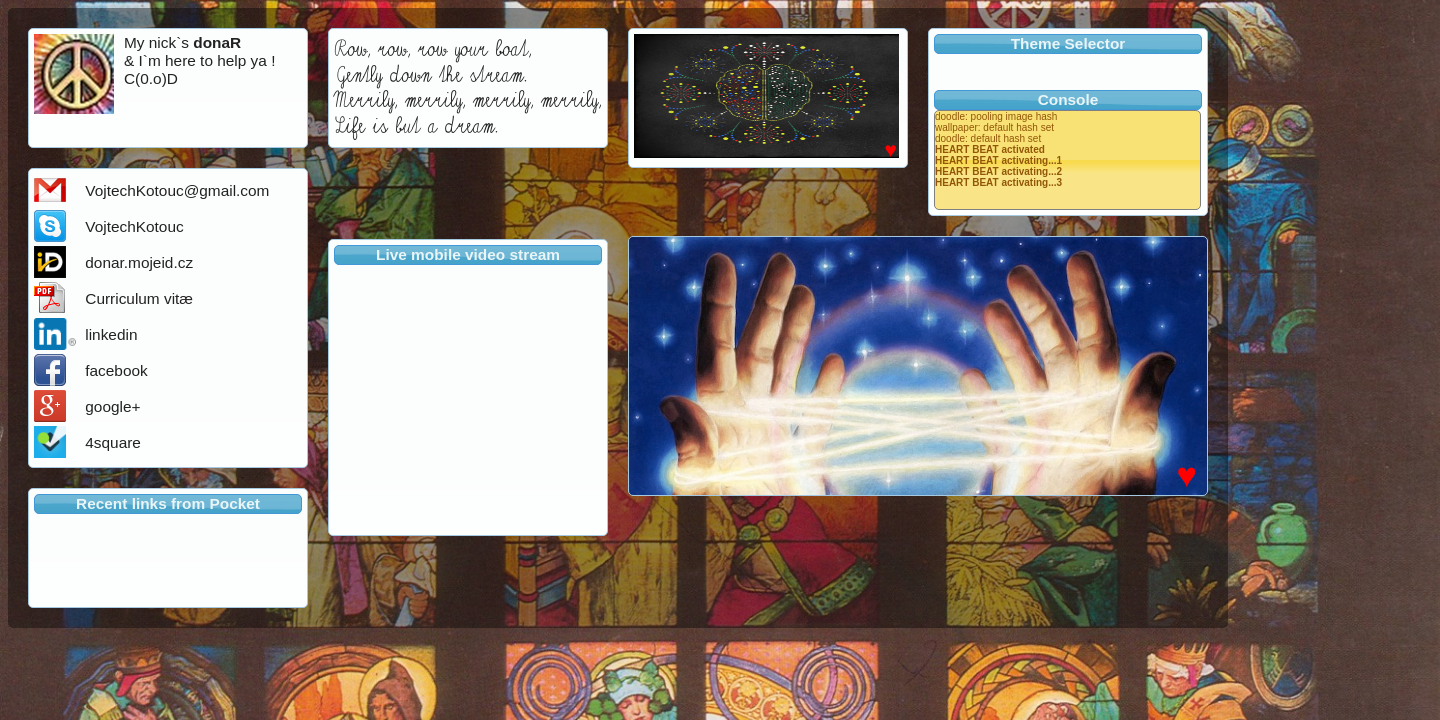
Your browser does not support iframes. (467, 395)
